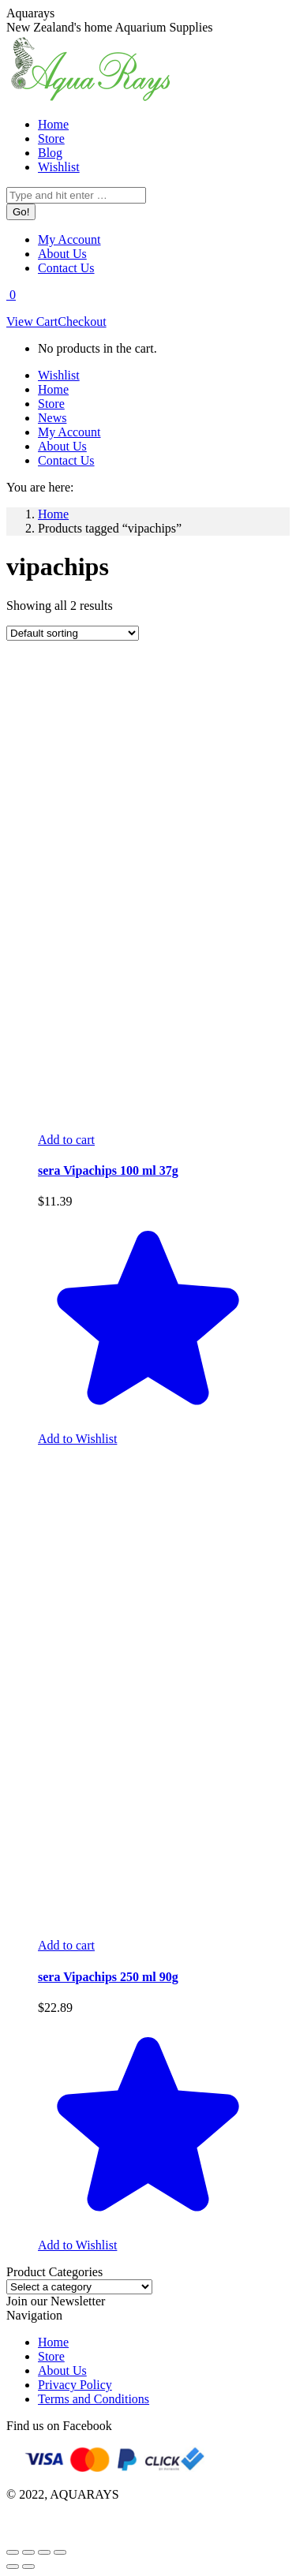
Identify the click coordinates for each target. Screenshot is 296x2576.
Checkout (82, 321)
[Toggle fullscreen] (44, 2552)
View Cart (32, 321)
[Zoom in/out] (60, 2552)
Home (53, 2342)
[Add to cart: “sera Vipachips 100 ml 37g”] (66, 1139)
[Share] (28, 2552)
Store (51, 2356)
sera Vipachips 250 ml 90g (108, 1976)
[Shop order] (72, 633)
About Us (62, 2370)
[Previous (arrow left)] (12, 2566)
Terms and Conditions (93, 2399)
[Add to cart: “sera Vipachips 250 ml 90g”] (66, 1945)
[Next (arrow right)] (28, 2566)
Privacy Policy (75, 2384)
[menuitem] (53, 124)
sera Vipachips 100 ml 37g (108, 1170)
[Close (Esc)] (12, 2552)
